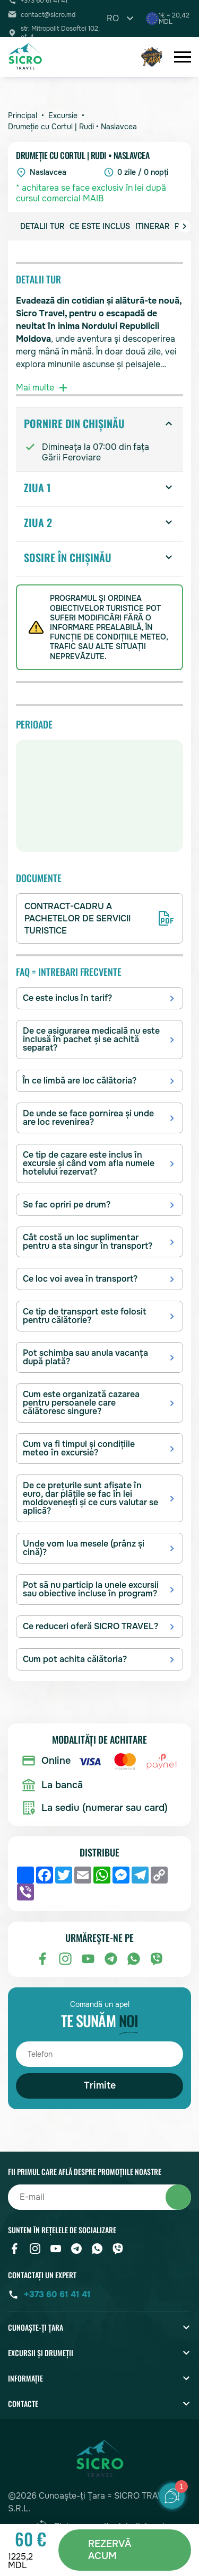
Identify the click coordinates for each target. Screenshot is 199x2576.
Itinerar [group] (152, 226)
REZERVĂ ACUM (109, 2550)
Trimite (100, 2085)
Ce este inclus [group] (100, 226)
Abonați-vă (178, 2197)
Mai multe (43, 387)
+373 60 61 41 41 (57, 2294)
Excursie (62, 115)
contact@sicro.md (48, 15)
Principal (22, 115)
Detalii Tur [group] (42, 226)
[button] (184, 226)
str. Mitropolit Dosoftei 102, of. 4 (60, 32)
